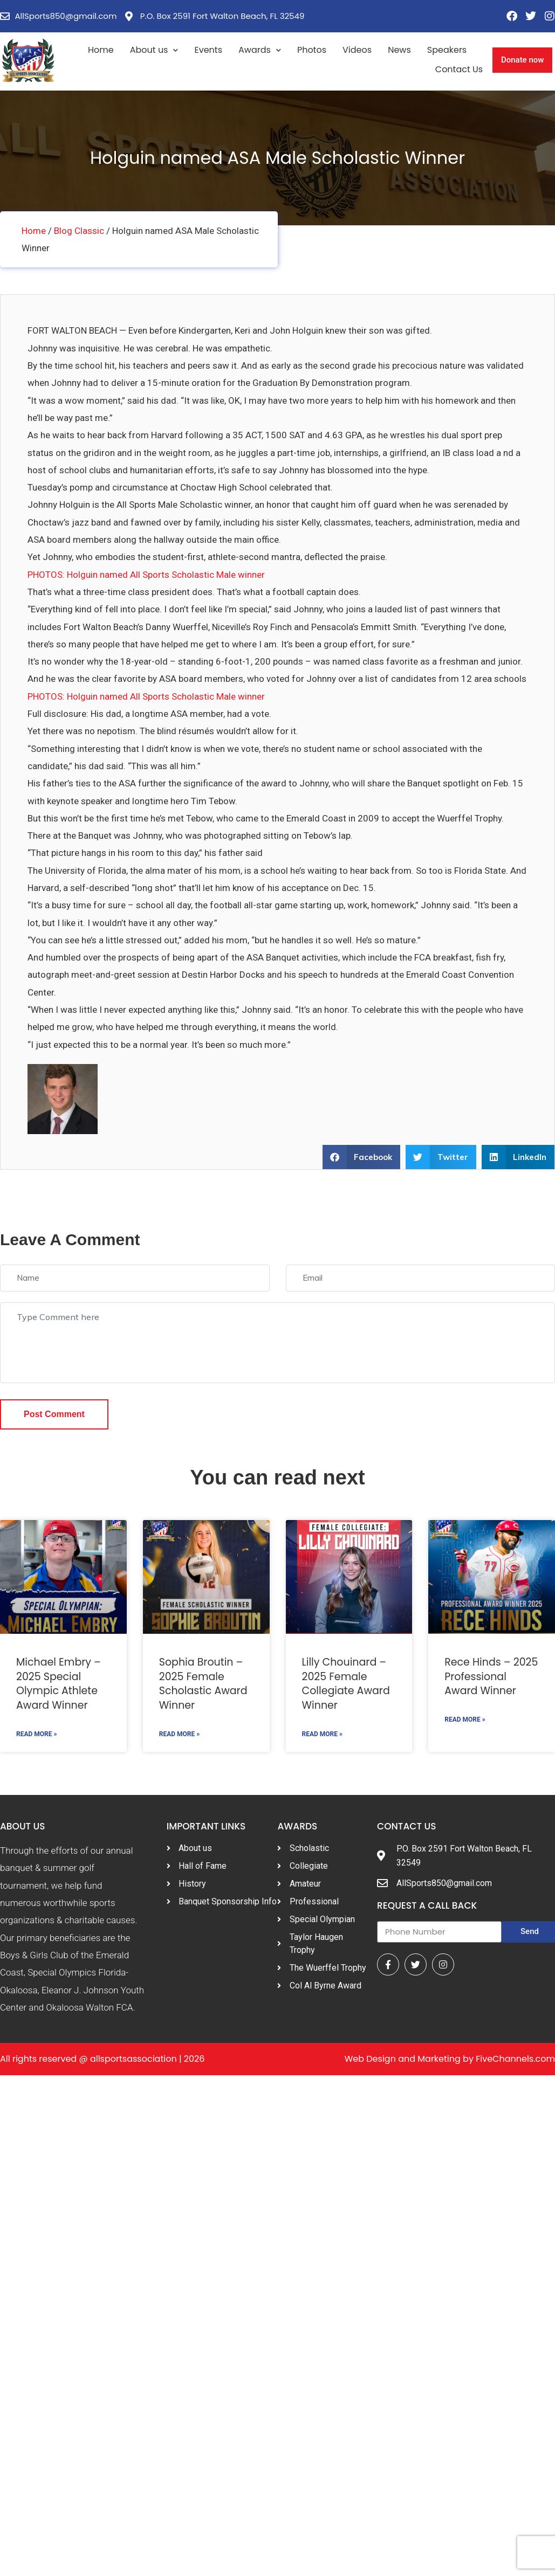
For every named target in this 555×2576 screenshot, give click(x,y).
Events (208, 50)
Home (101, 50)
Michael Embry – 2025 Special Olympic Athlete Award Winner (58, 1683)
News (399, 50)
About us (154, 50)
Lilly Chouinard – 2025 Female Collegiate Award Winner (346, 1683)
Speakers (447, 50)
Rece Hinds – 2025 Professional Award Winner (491, 1676)
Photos (311, 50)
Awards (259, 50)
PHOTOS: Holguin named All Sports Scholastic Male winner (146, 574)
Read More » (36, 1734)
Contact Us (459, 69)
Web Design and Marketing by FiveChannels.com (450, 2059)
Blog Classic (79, 230)
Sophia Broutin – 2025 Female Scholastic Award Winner (203, 1683)
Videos (357, 50)
